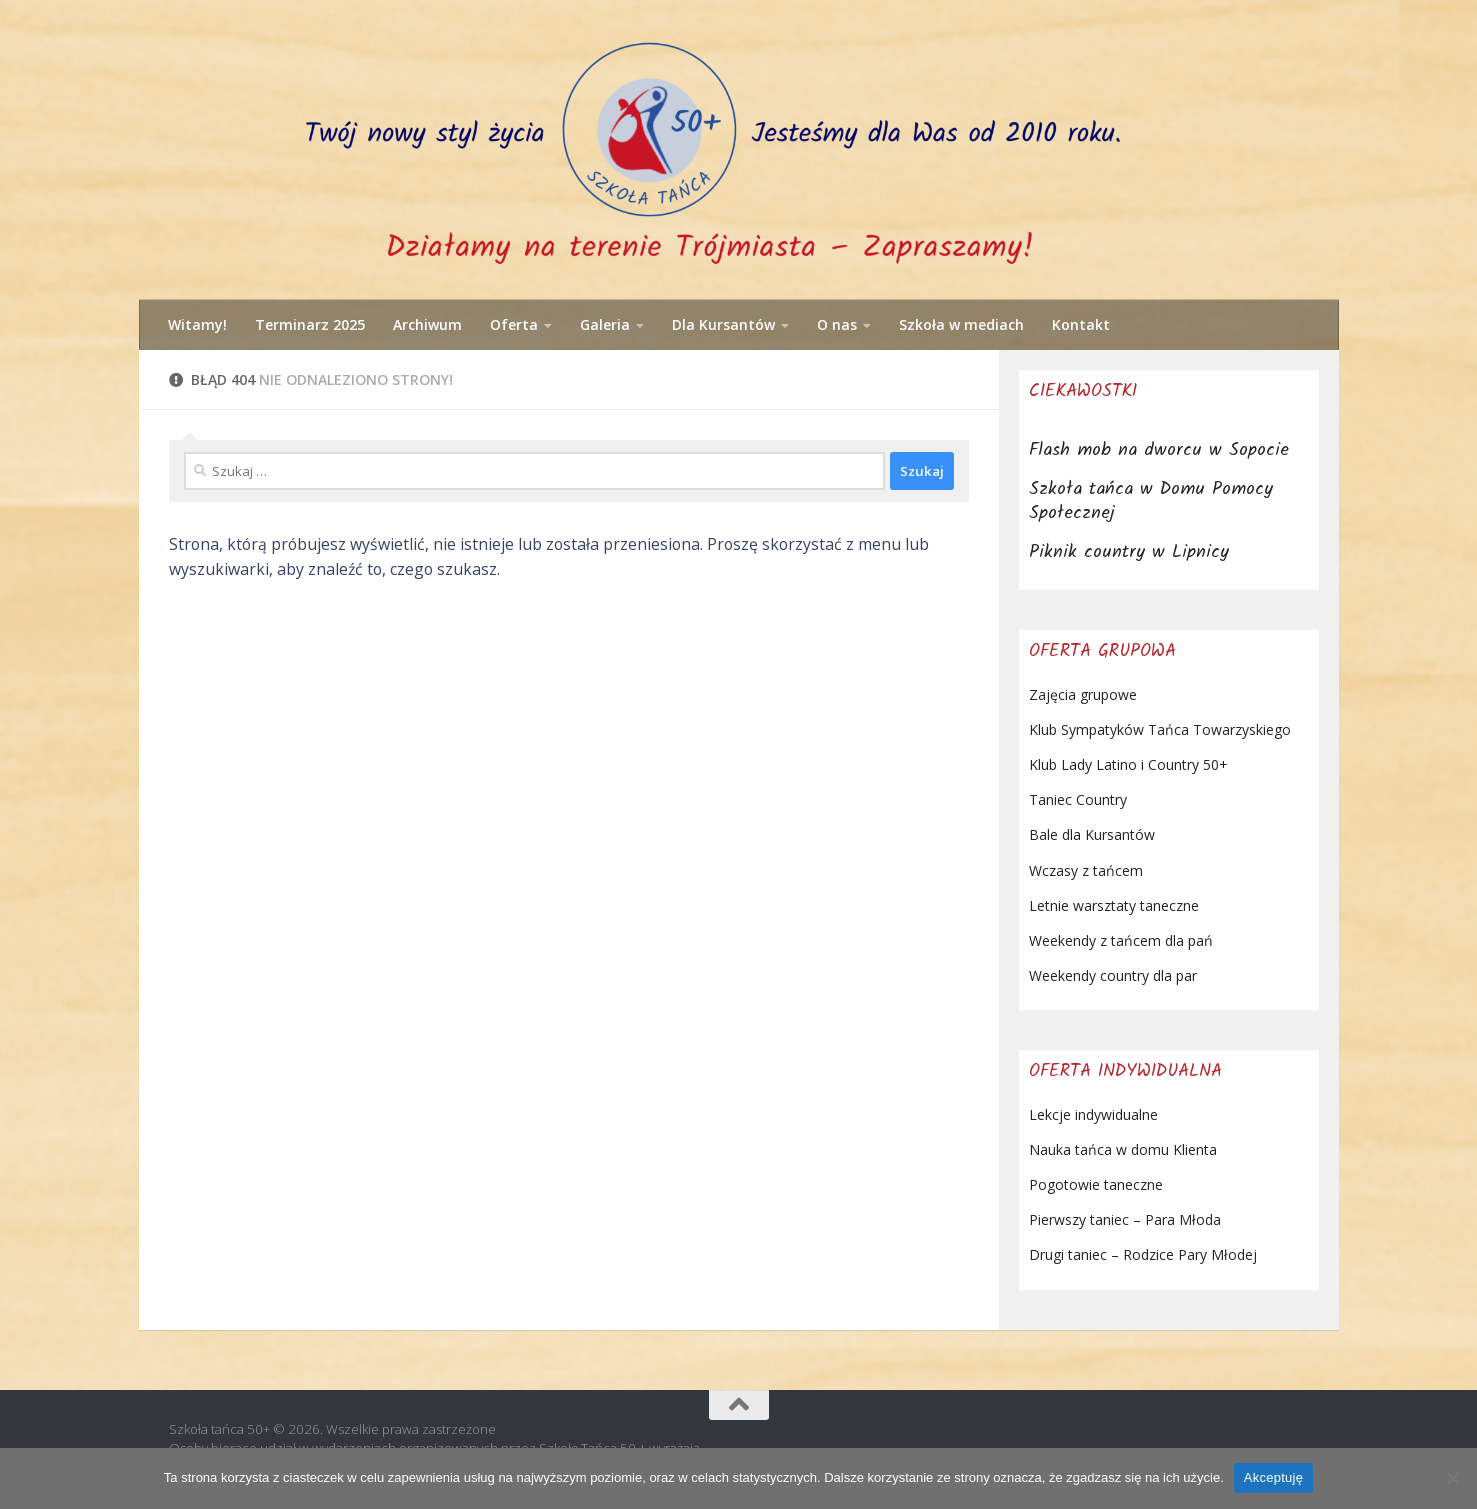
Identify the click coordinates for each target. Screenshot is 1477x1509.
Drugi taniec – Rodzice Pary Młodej (1143, 1254)
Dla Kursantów (723, 324)
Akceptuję (1273, 1477)
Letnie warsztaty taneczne (1114, 905)
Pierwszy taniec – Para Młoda (1125, 1219)
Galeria (605, 324)
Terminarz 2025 (310, 324)
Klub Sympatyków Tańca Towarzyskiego (1160, 729)
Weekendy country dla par (1113, 975)
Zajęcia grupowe (1083, 694)
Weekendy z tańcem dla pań (1121, 940)
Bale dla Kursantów (1092, 834)
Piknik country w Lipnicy (1129, 552)
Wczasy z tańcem (1086, 870)
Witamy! (197, 324)
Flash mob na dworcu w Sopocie (1159, 450)
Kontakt (1081, 324)
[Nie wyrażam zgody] (1452, 1478)
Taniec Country (1078, 799)
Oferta (514, 324)
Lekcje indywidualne (1093, 1114)
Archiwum (427, 324)
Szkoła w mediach (961, 324)
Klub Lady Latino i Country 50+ (1128, 764)
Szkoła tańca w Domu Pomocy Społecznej (1151, 501)
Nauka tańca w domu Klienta (1123, 1149)
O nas (837, 324)
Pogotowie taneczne (1096, 1184)
